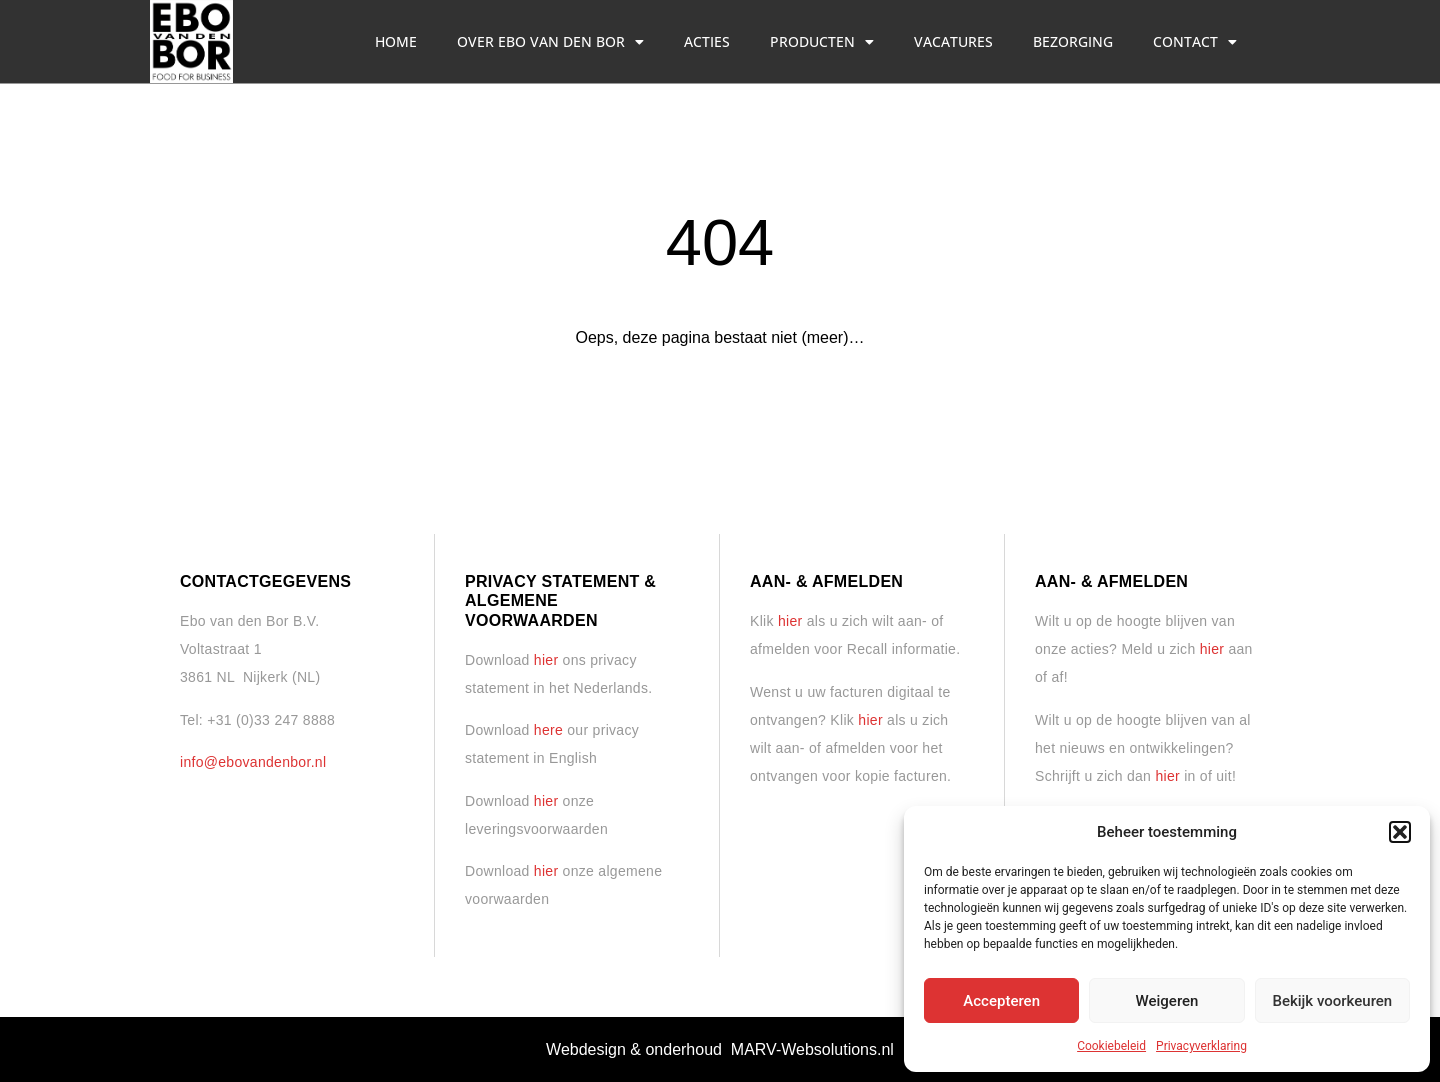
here (548, 730)
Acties (707, 41)
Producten (822, 42)
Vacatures (953, 41)
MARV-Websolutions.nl (812, 1049)
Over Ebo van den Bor (550, 42)
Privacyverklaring (1201, 1046)
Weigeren (1167, 1001)
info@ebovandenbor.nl (253, 762)
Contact (1195, 42)
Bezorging (1073, 41)
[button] (1400, 832)
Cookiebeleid (1111, 1046)
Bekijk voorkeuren (1332, 1001)
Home (396, 41)
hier (546, 660)
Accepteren (1001, 1001)
